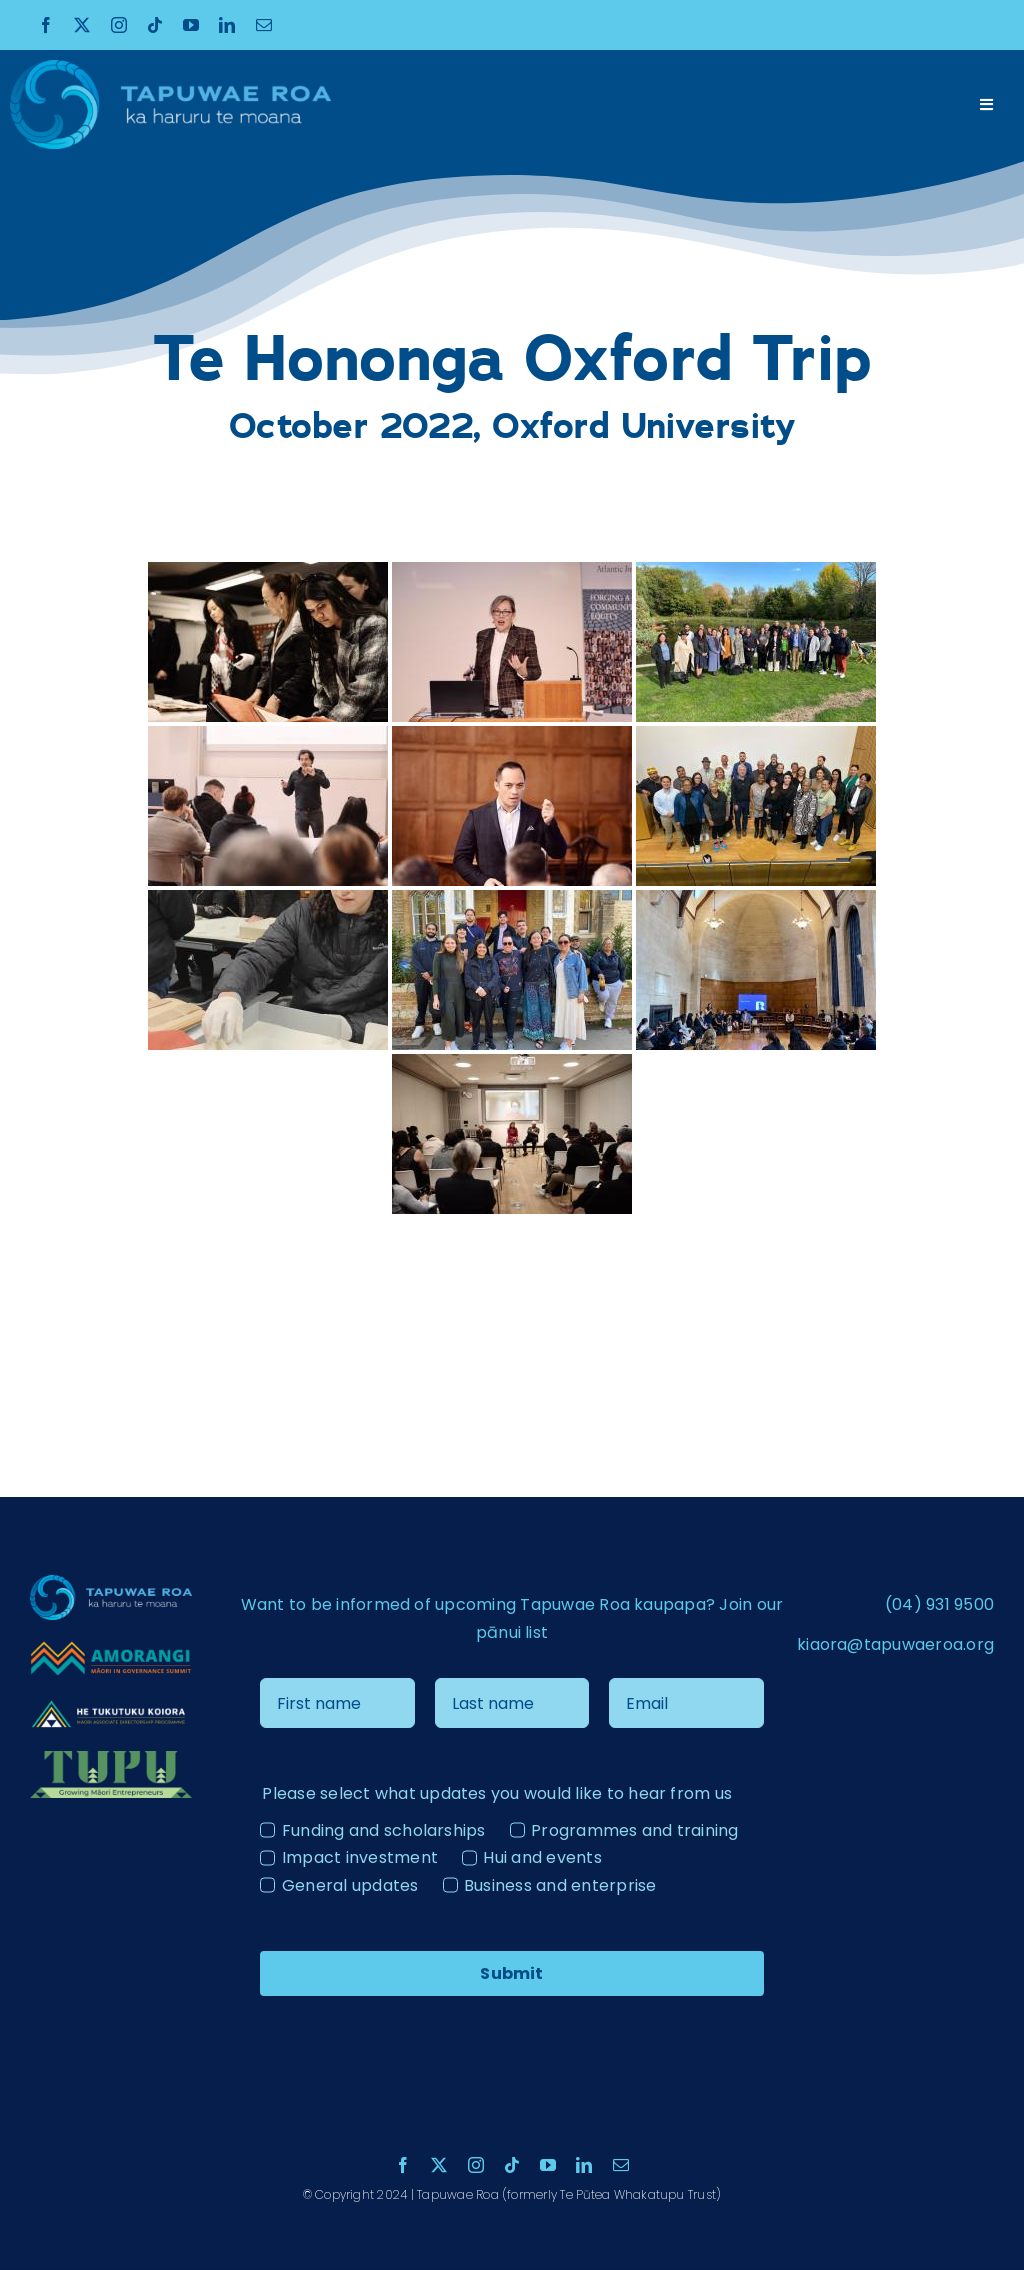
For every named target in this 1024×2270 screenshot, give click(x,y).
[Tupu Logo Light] (111, 1758)
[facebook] (46, 25)
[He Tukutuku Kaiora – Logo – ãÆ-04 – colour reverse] (111, 1704)
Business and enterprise (560, 1885)
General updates (350, 1885)
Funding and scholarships (384, 1830)
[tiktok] (155, 25)
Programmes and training (635, 1830)
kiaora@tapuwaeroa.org (895, 1644)
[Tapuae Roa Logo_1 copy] (170, 67)
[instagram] (119, 25)
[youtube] (191, 25)
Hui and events (542, 1857)
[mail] (264, 25)
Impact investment (360, 1857)
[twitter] (82, 25)
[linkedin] (227, 25)
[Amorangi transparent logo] (111, 1647)
